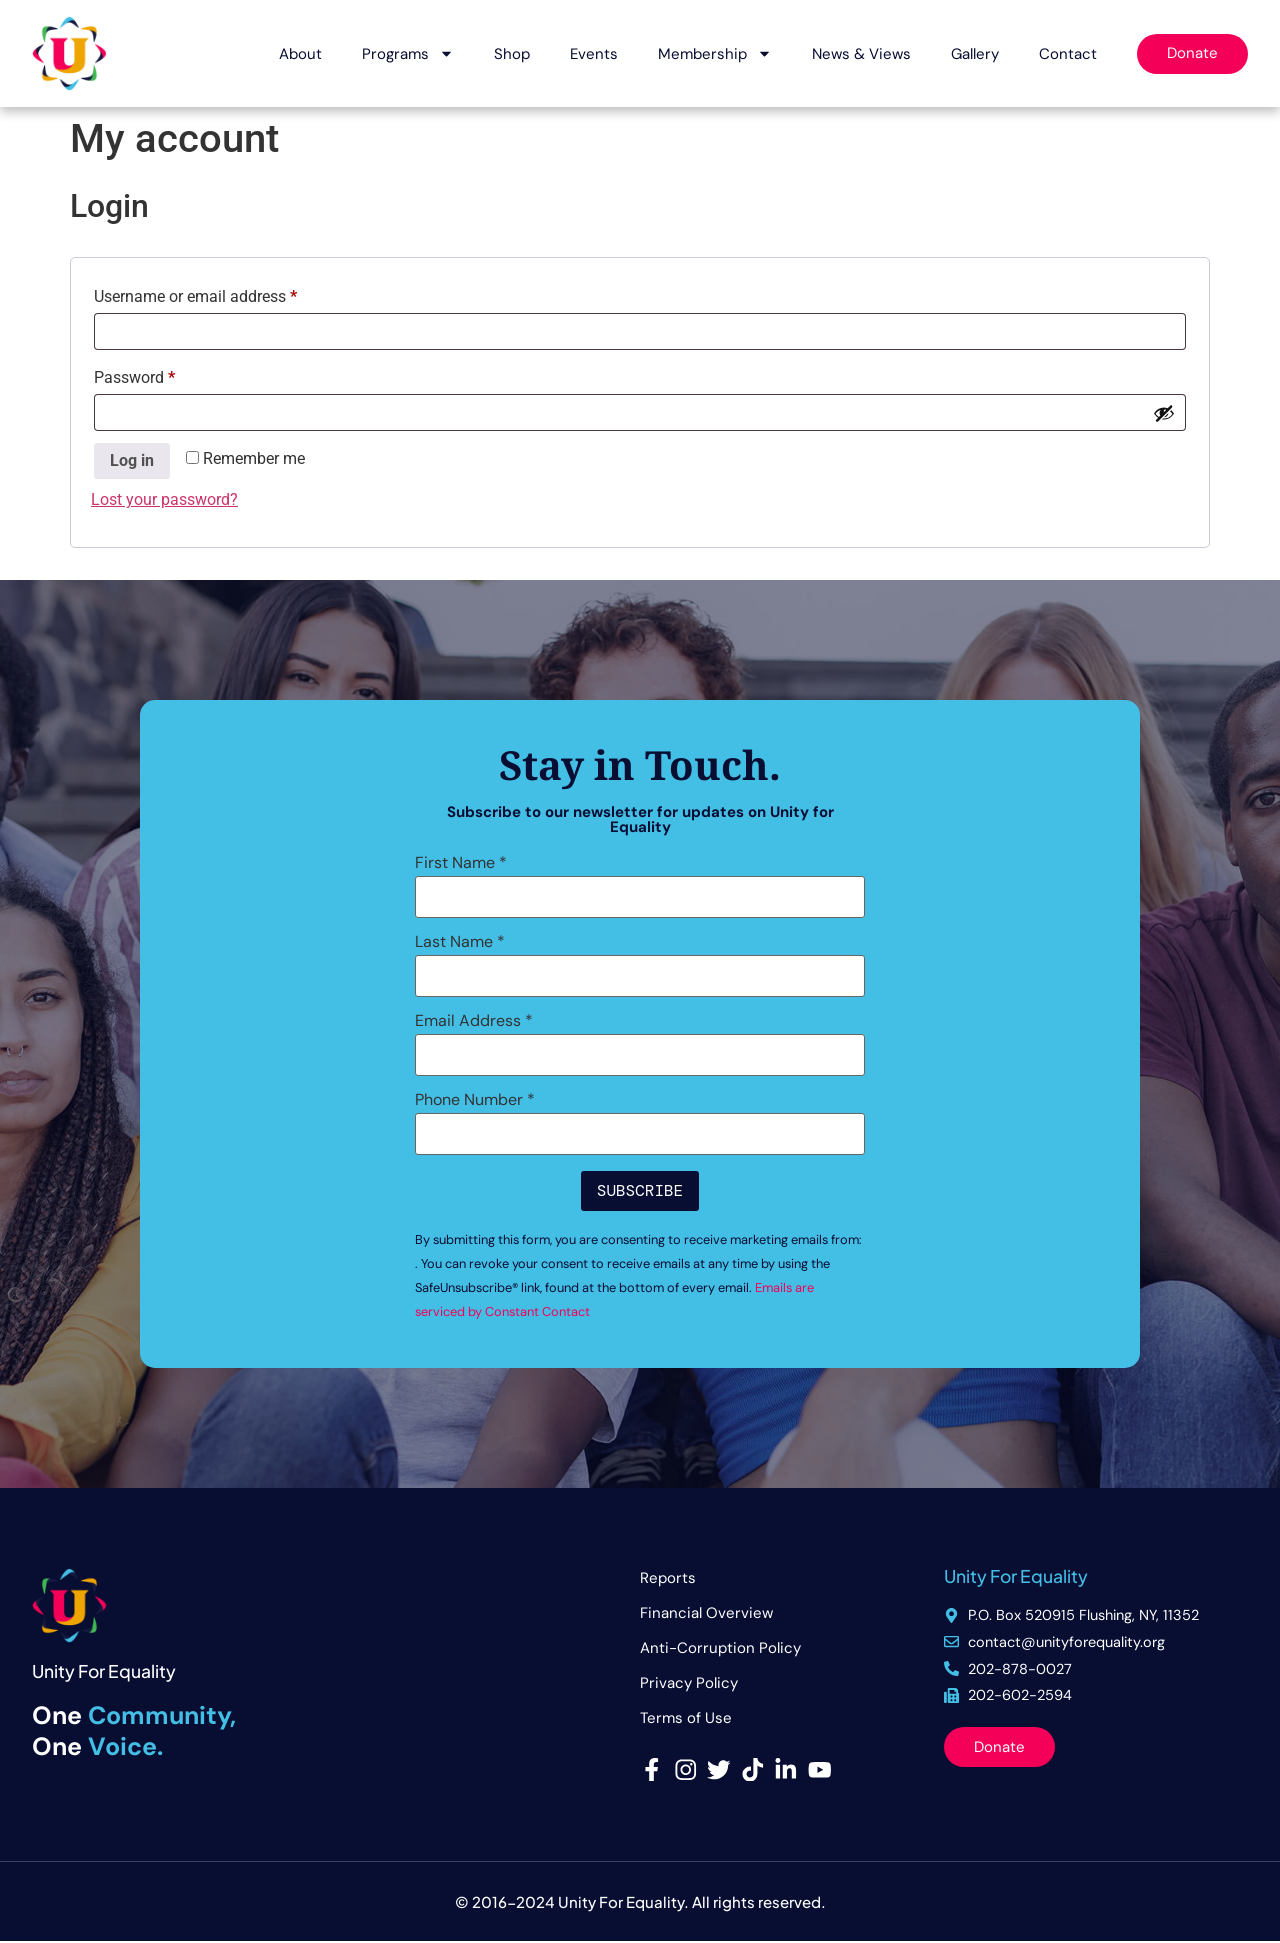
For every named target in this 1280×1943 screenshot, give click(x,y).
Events (594, 54)
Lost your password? (164, 499)
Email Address (474, 1021)
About (300, 54)
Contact (1068, 54)
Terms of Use (686, 1718)
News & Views (861, 54)
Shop (512, 54)
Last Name (460, 942)
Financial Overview (706, 1613)
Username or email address (226, 293)
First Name (461, 863)
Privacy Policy (689, 1683)
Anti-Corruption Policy (720, 1648)
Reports (668, 1578)
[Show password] (1164, 413)
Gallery (975, 54)
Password (165, 374)
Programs (408, 53)
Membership (715, 53)
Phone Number (475, 1100)
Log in (132, 460)
